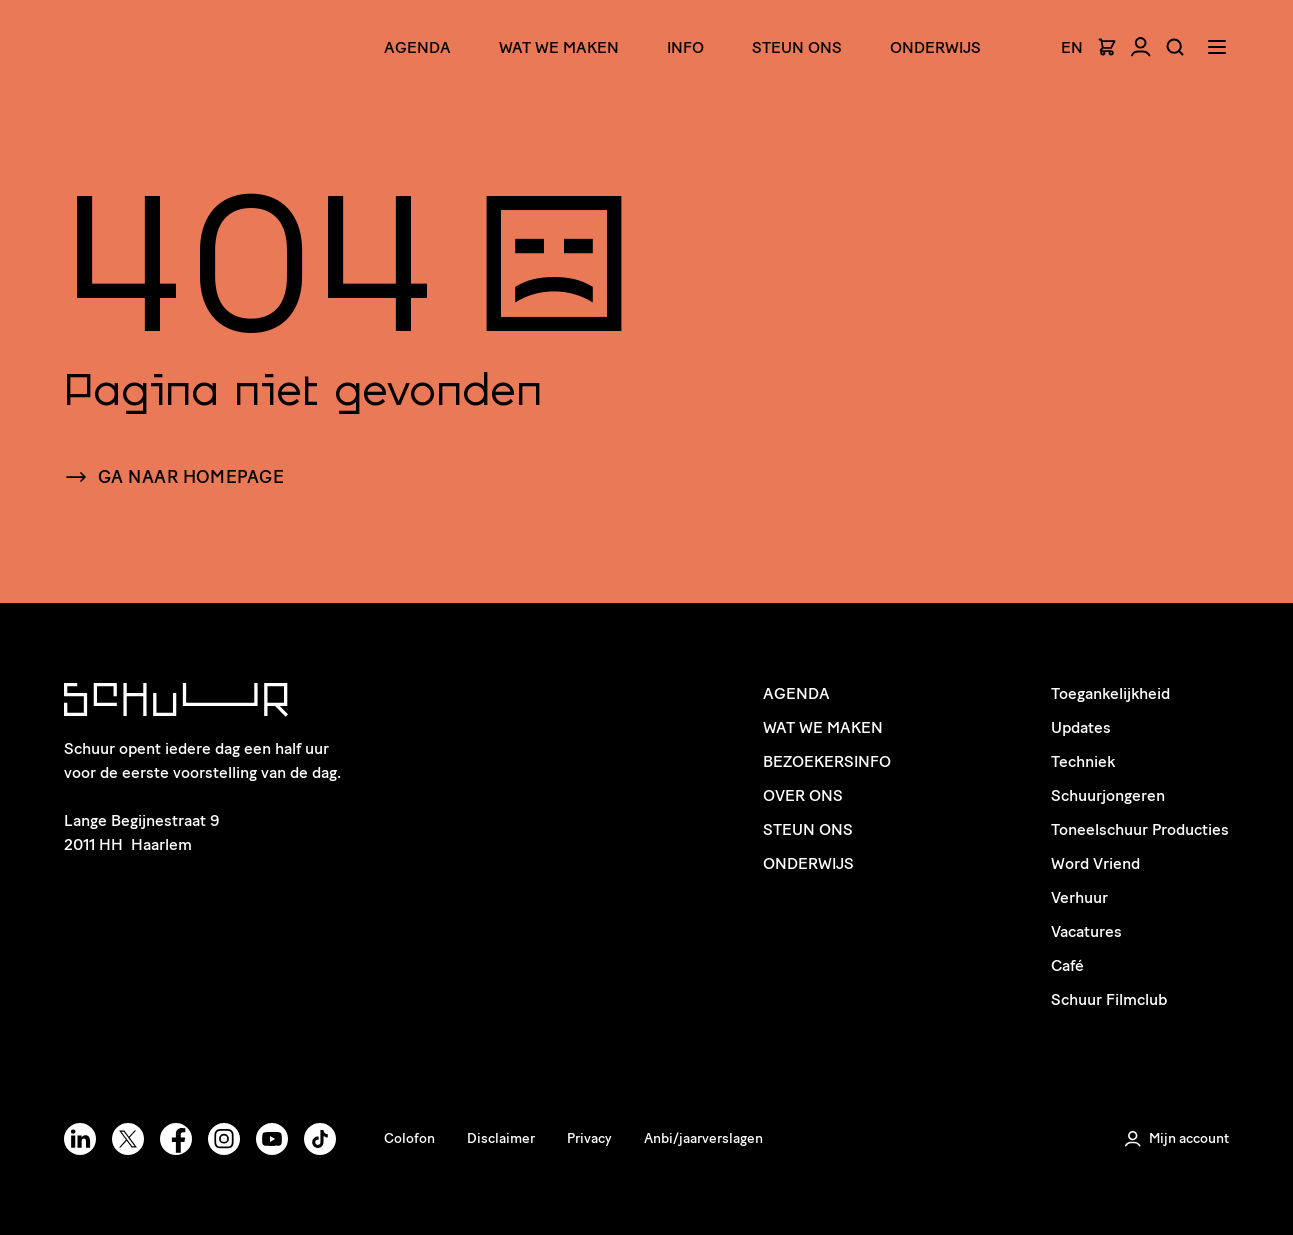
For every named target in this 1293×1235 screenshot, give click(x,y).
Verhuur (1079, 897)
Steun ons (797, 47)
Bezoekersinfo (827, 761)
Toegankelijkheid (1110, 693)
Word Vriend (1095, 863)
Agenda (417, 47)
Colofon (409, 1138)
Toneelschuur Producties (1140, 829)
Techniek (1083, 761)
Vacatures (1086, 931)
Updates (1081, 727)
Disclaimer (501, 1138)
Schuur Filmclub (1109, 999)
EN (1072, 48)
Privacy (589, 1138)
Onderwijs (935, 47)
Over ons (803, 795)
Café (1067, 965)
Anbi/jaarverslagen (703, 1138)
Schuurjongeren (1108, 795)
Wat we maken (559, 47)
